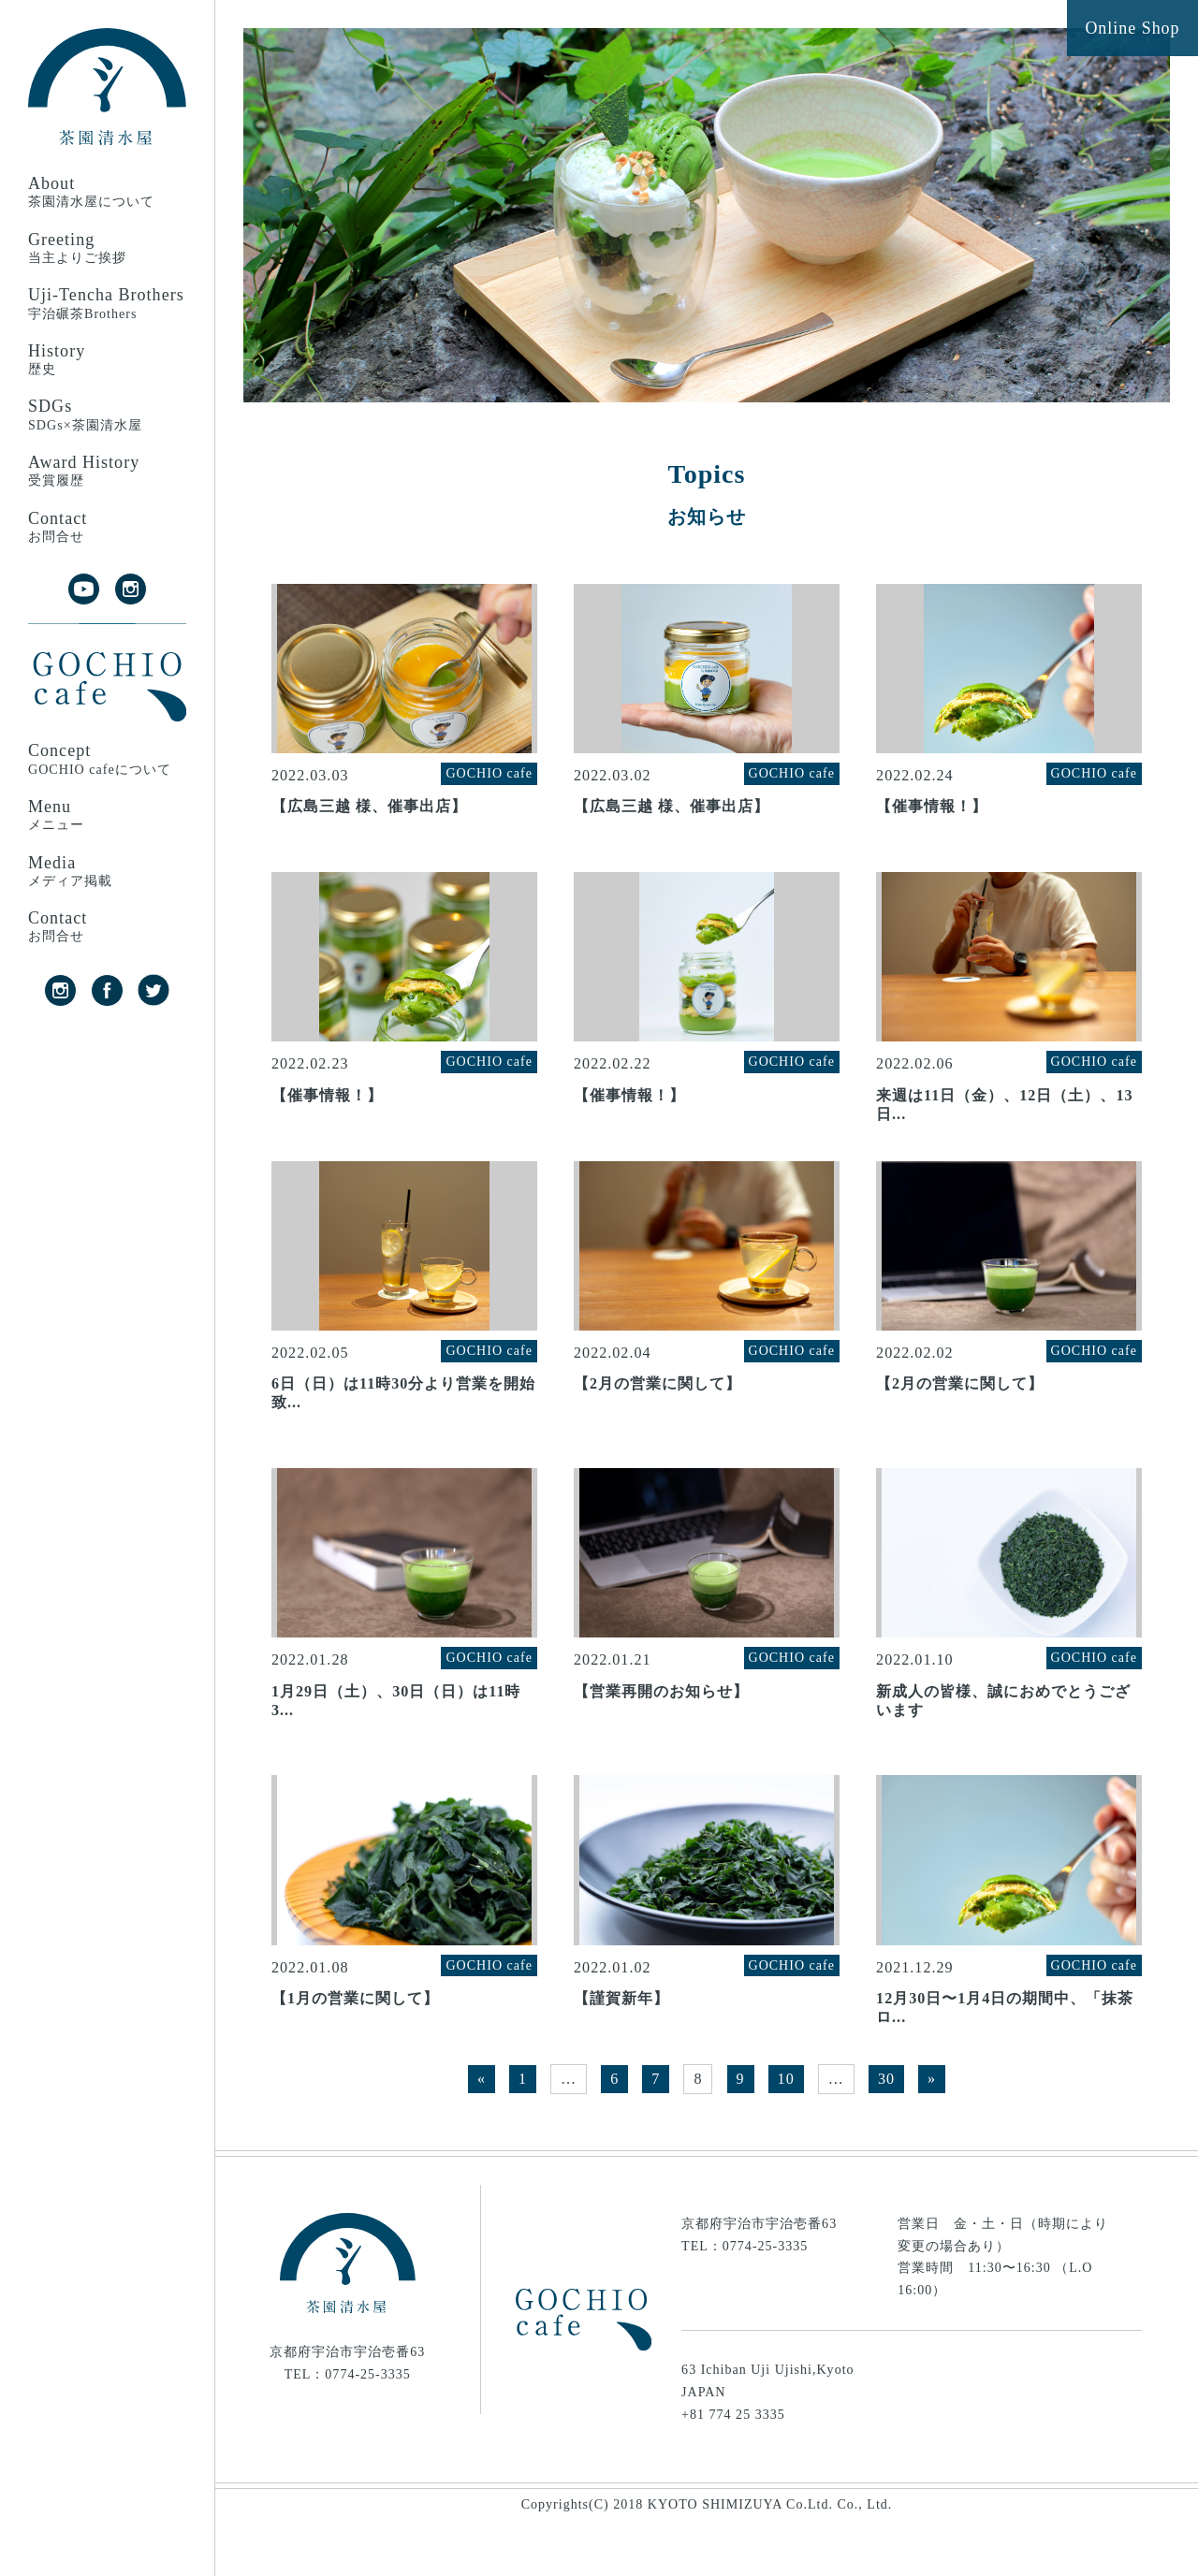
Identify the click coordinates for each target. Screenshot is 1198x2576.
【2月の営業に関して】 (657, 1414)
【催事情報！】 (931, 816)
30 (886, 2129)
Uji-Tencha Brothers (107, 303)
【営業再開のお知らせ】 (661, 1731)
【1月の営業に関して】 (355, 2049)
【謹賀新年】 (621, 2049)
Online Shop (1131, 29)
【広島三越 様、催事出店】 (369, 816)
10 (786, 2129)
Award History (107, 471)
